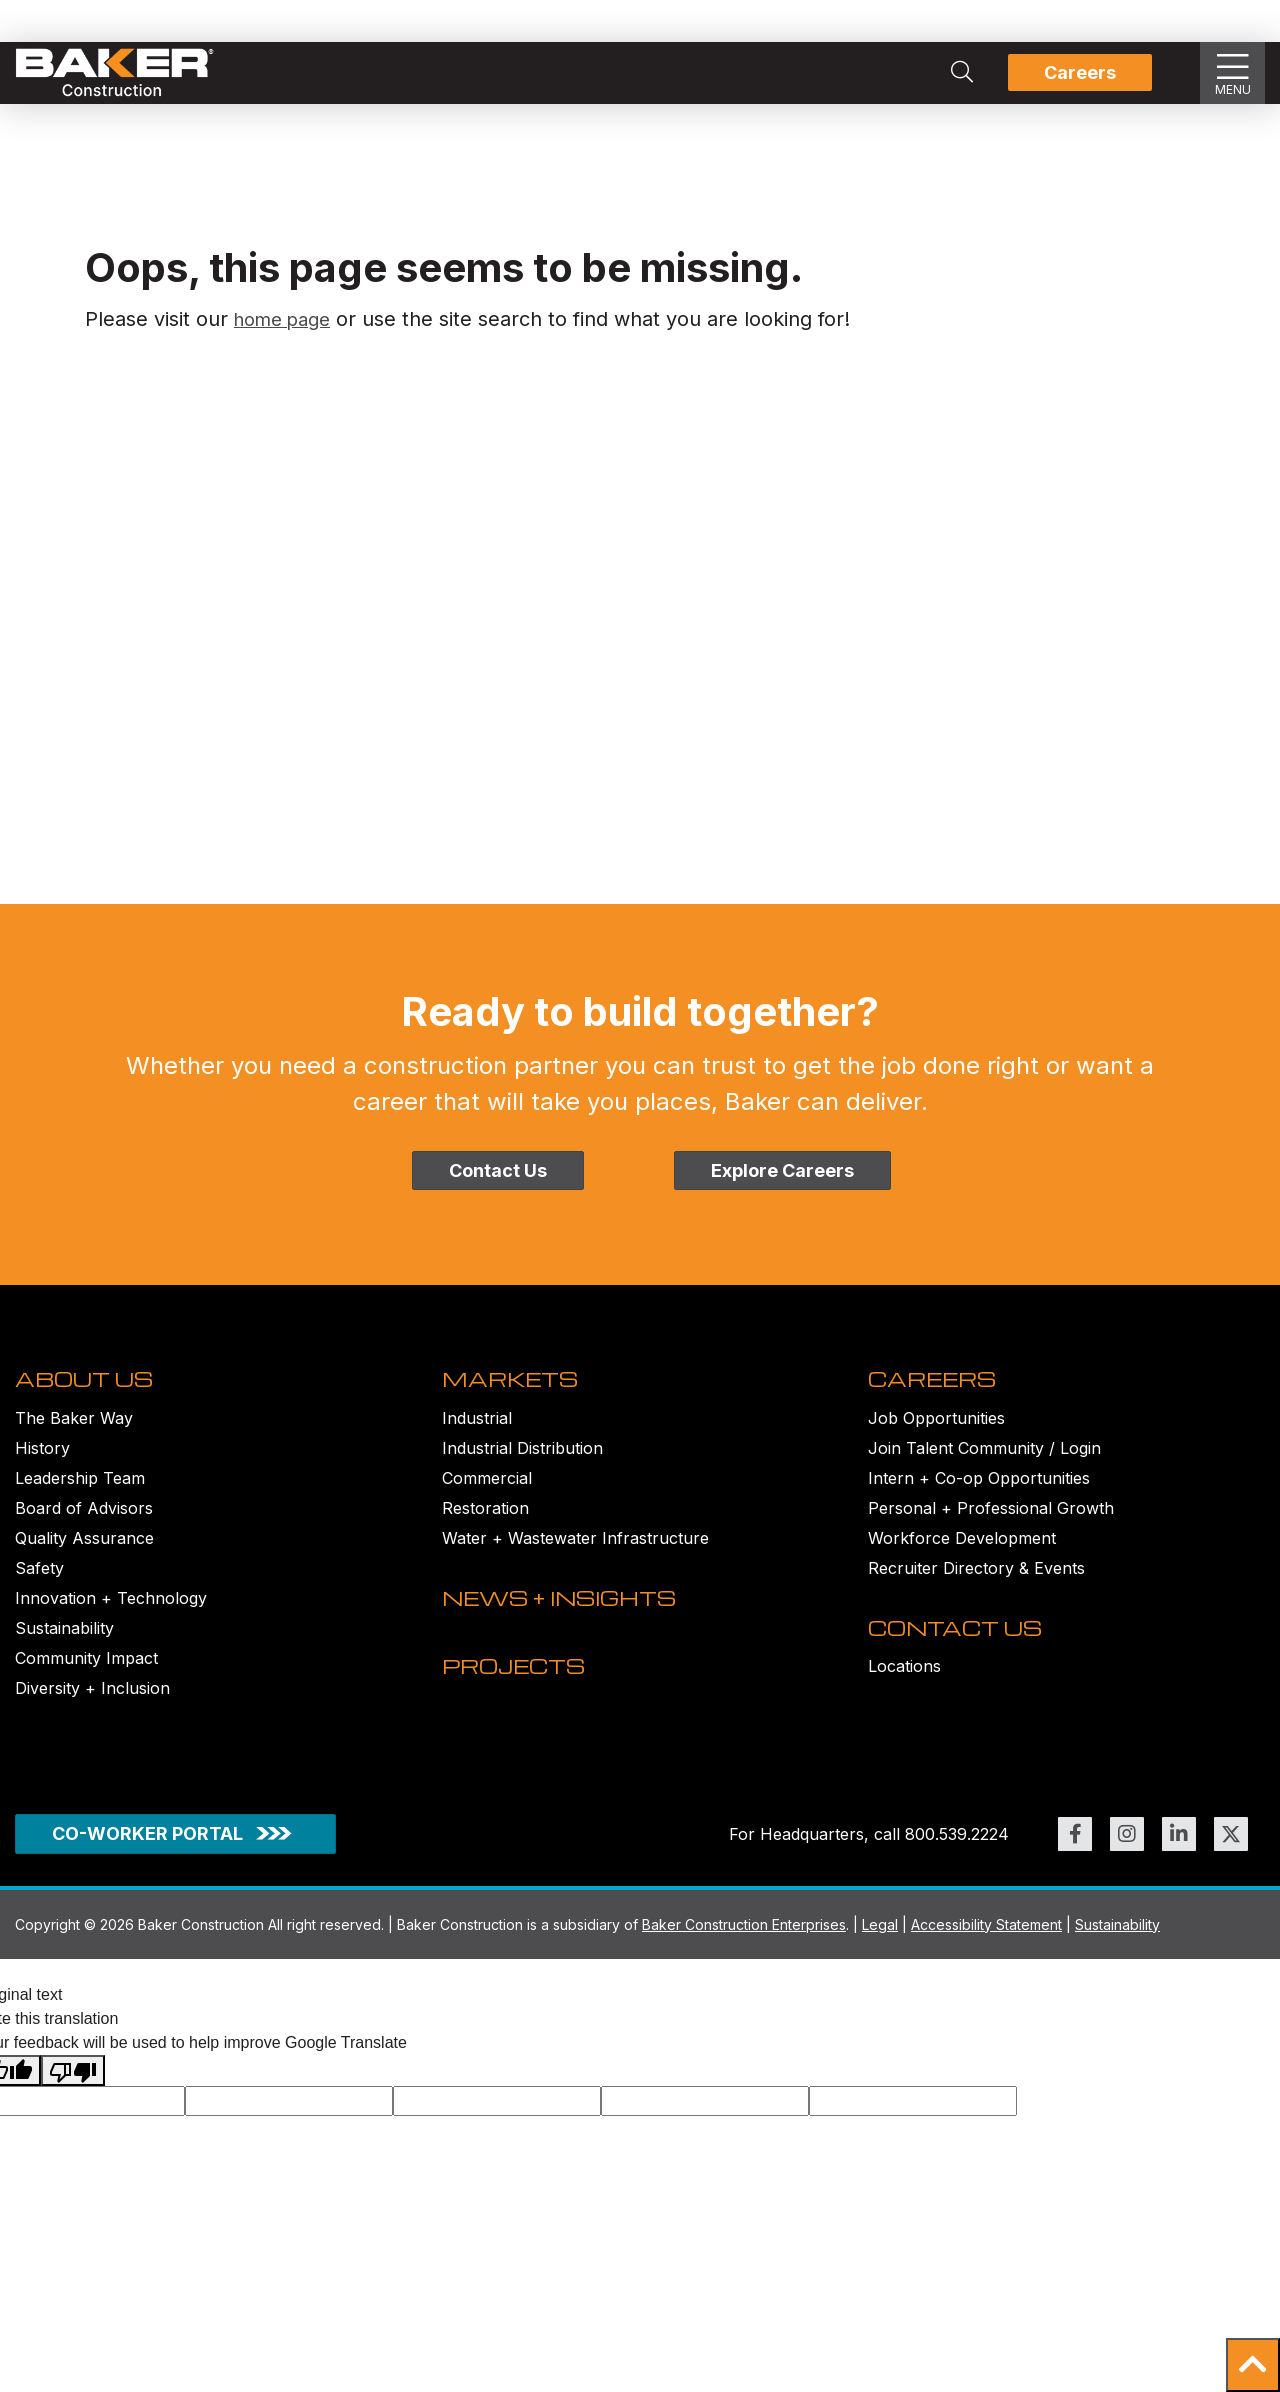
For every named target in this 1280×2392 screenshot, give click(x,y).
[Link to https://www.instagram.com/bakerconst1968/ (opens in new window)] (1127, 1857)
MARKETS (515, 1396)
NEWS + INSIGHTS (571, 1632)
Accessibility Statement (986, 1947)
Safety (39, 1585)
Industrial (477, 1435)
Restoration (485, 1525)
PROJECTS (520, 1718)
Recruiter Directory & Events (976, 1585)
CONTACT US (961, 1662)
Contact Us (498, 1170)
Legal (880, 1947)
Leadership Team (80, 1495)
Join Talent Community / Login (984, 1465)
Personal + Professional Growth (991, 1525)
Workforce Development (962, 1555)
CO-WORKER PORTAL (147, 1856)
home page (288, 319)
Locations (904, 1701)
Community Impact (86, 1675)
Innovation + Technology (111, 1615)
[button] (1253, 2365)
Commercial (487, 1495)
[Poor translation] (73, 2094)
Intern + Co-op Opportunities (979, 1495)
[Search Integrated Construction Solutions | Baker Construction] (962, 73)
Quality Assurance (84, 1555)
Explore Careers (782, 1170)
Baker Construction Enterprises (744, 1947)
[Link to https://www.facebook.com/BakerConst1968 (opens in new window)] (1075, 1857)
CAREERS (937, 1396)
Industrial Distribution (522, 1465)
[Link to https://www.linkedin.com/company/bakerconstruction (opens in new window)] (1179, 1857)
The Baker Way (74, 1435)
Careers (1080, 72)
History (42, 1465)
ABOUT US (89, 1396)
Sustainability (64, 1645)
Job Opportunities (936, 1435)
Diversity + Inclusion (92, 1705)
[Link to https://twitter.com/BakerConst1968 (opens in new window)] (1231, 1857)
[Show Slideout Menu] (1233, 73)
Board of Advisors (84, 1525)
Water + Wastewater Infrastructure (575, 1555)
